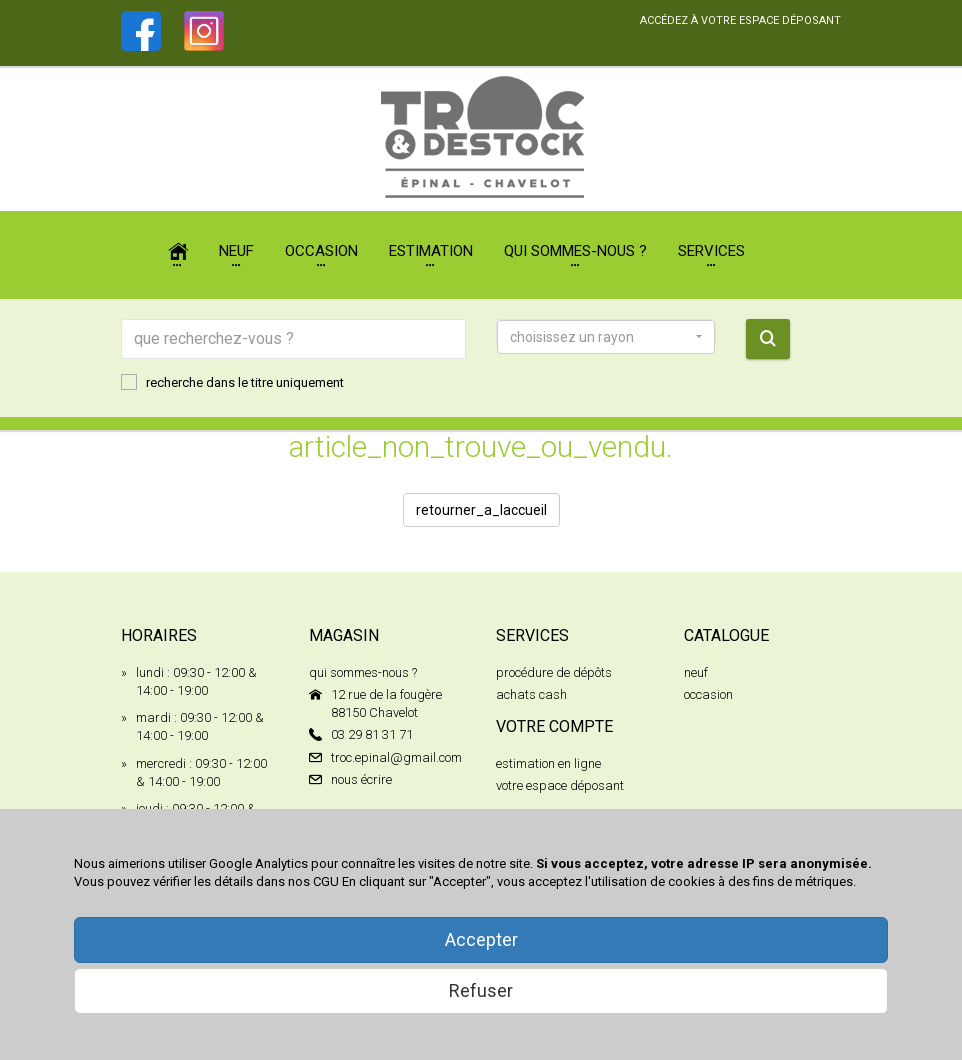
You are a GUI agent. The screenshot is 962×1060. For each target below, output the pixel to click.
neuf (696, 672)
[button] (606, 337)
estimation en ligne (548, 763)
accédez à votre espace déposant (740, 20)
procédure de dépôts (554, 672)
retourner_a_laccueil (481, 510)
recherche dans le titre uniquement (232, 382)
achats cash (531, 694)
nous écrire (361, 779)
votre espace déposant (560, 785)
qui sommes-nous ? (363, 672)
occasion (708, 694)
